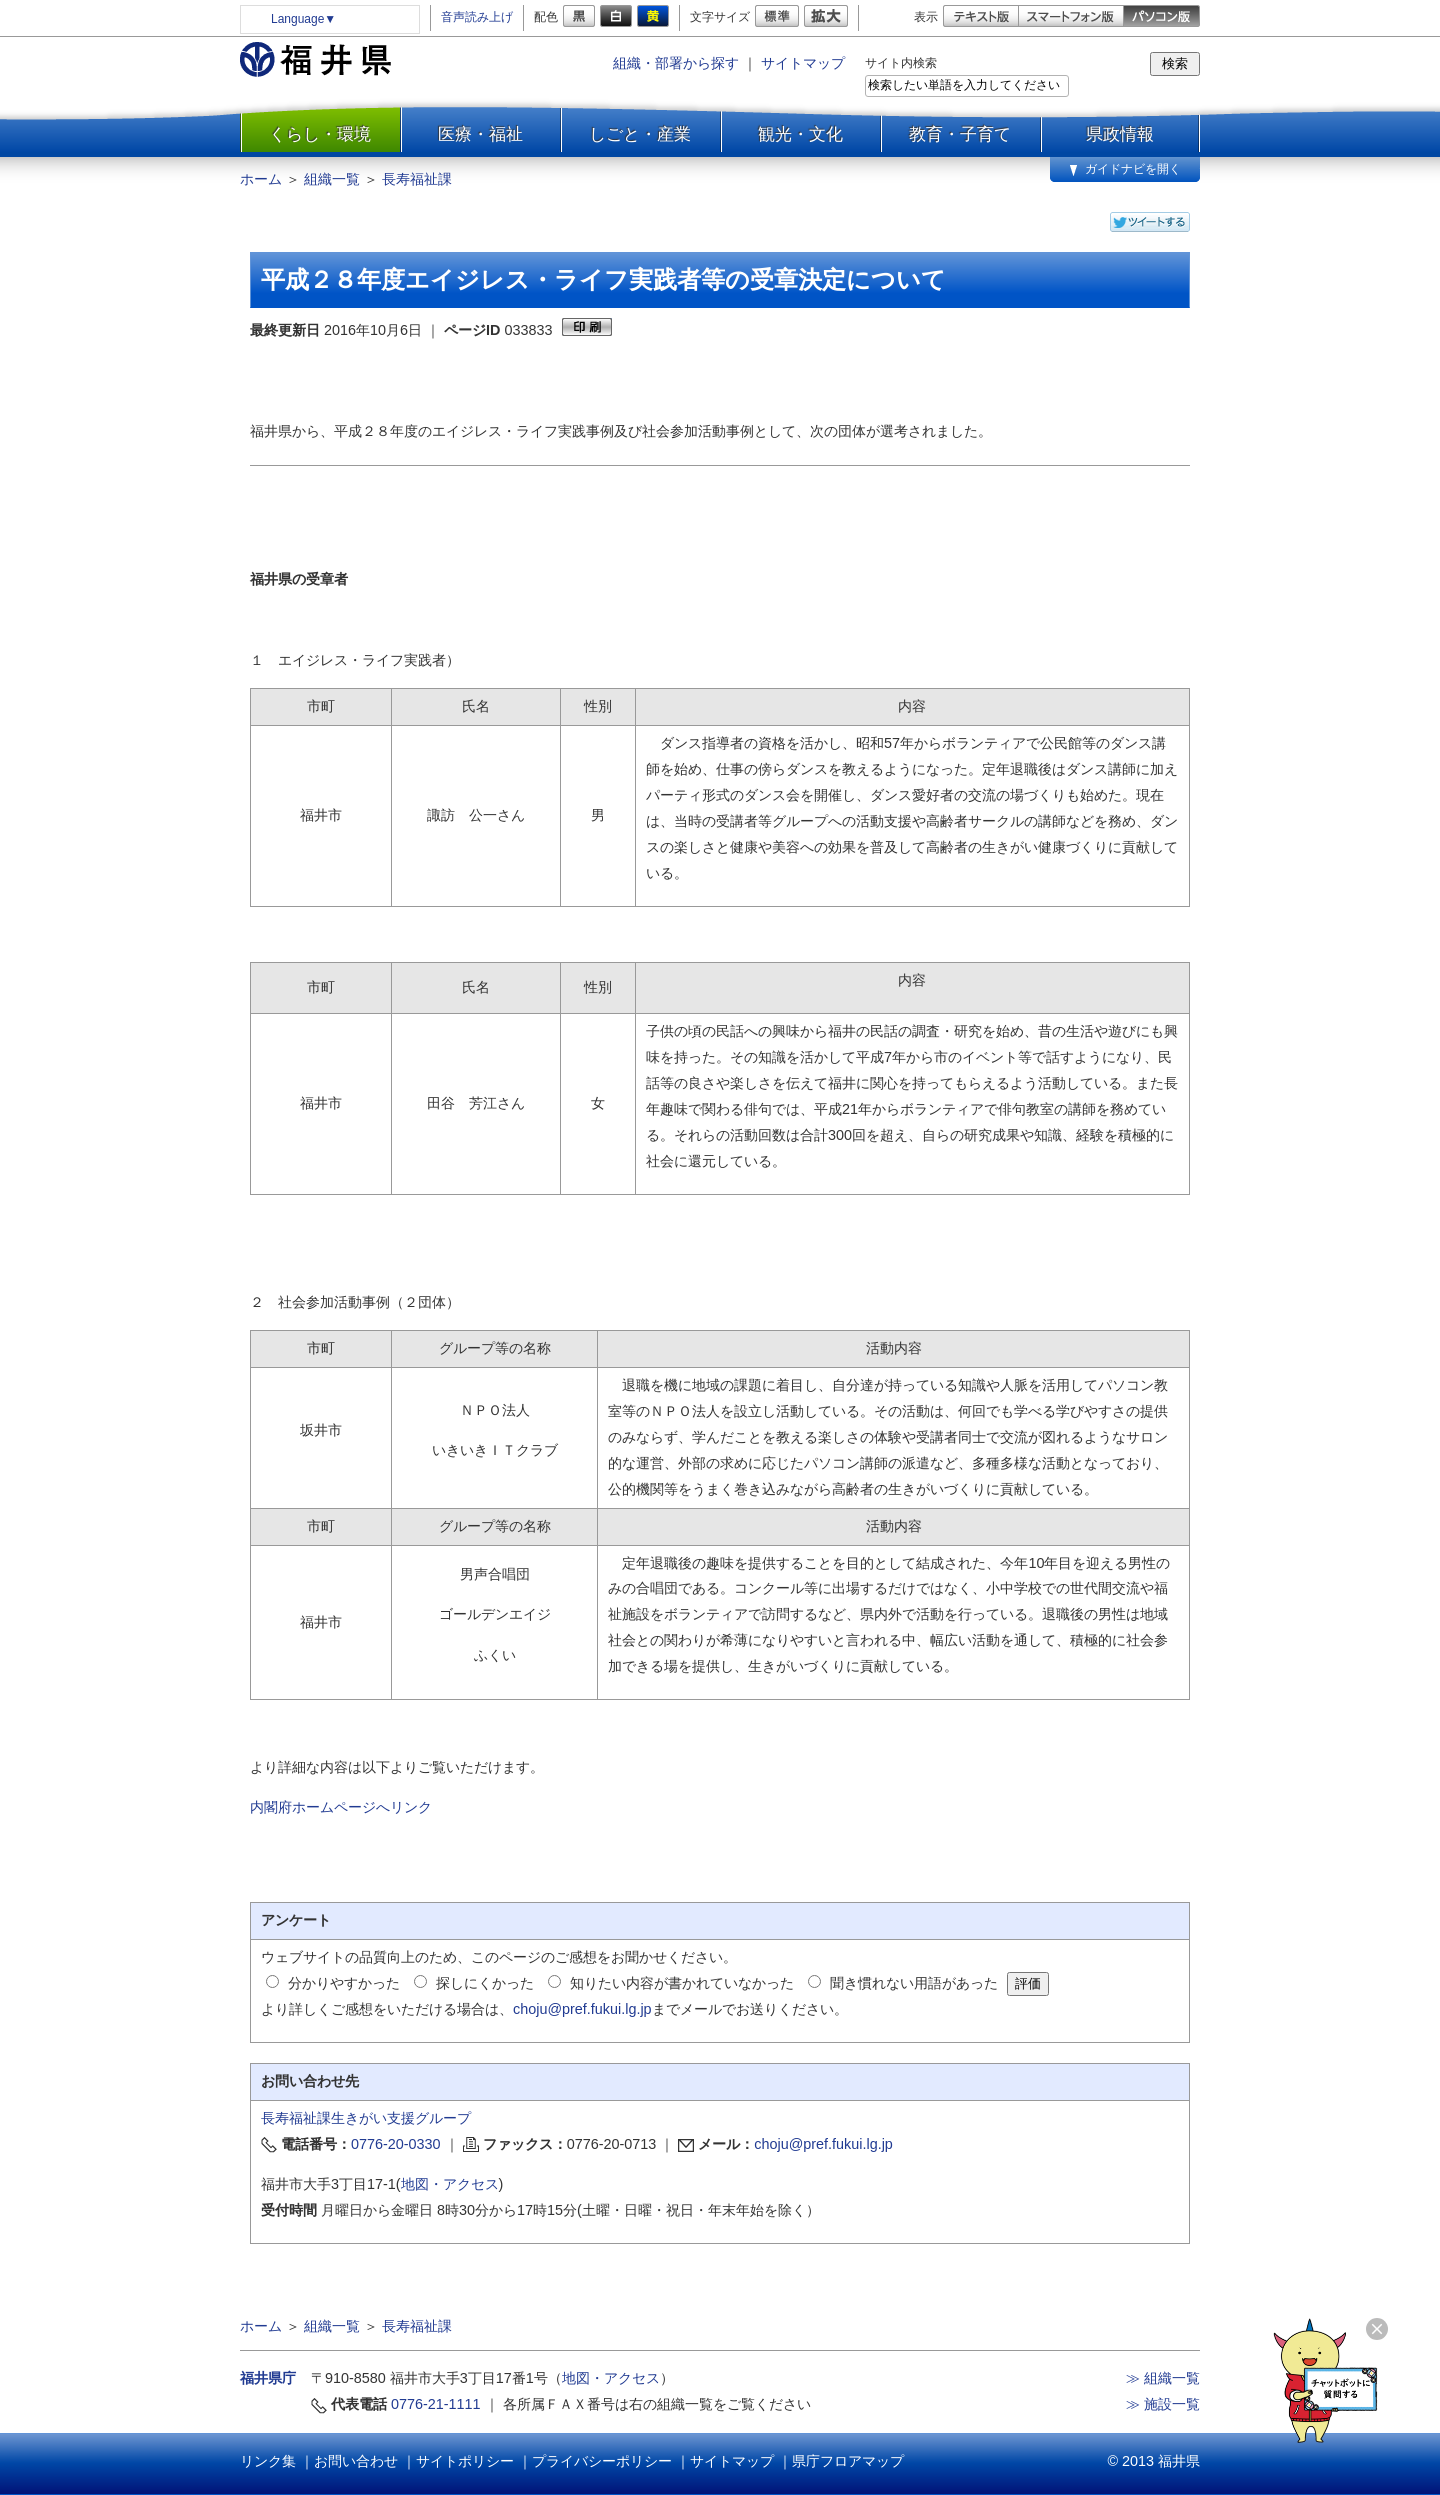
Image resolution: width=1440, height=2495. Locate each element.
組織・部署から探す (676, 63)
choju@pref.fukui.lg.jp (582, 2009)
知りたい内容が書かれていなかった (682, 1983)
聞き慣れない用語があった (914, 1983)
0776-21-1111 (436, 2404)
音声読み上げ (477, 17)
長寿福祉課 (417, 179)
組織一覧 (332, 179)
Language (303, 19)
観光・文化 (800, 134)
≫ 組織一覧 (1163, 2378)
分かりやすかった (344, 1983)
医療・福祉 (480, 134)
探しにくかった (485, 1983)
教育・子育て (960, 134)
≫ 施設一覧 (1163, 2404)
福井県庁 (268, 2378)
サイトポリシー (465, 2461)
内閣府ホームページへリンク (341, 1807)
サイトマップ (803, 63)
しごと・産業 (640, 134)
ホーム (261, 179)
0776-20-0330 (396, 2144)
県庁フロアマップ (848, 2461)
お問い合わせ (356, 2461)
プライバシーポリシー (602, 2461)
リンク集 (268, 2461)
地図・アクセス (450, 2184)
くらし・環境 (320, 134)
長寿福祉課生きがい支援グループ (366, 2118)
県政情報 (1120, 134)
